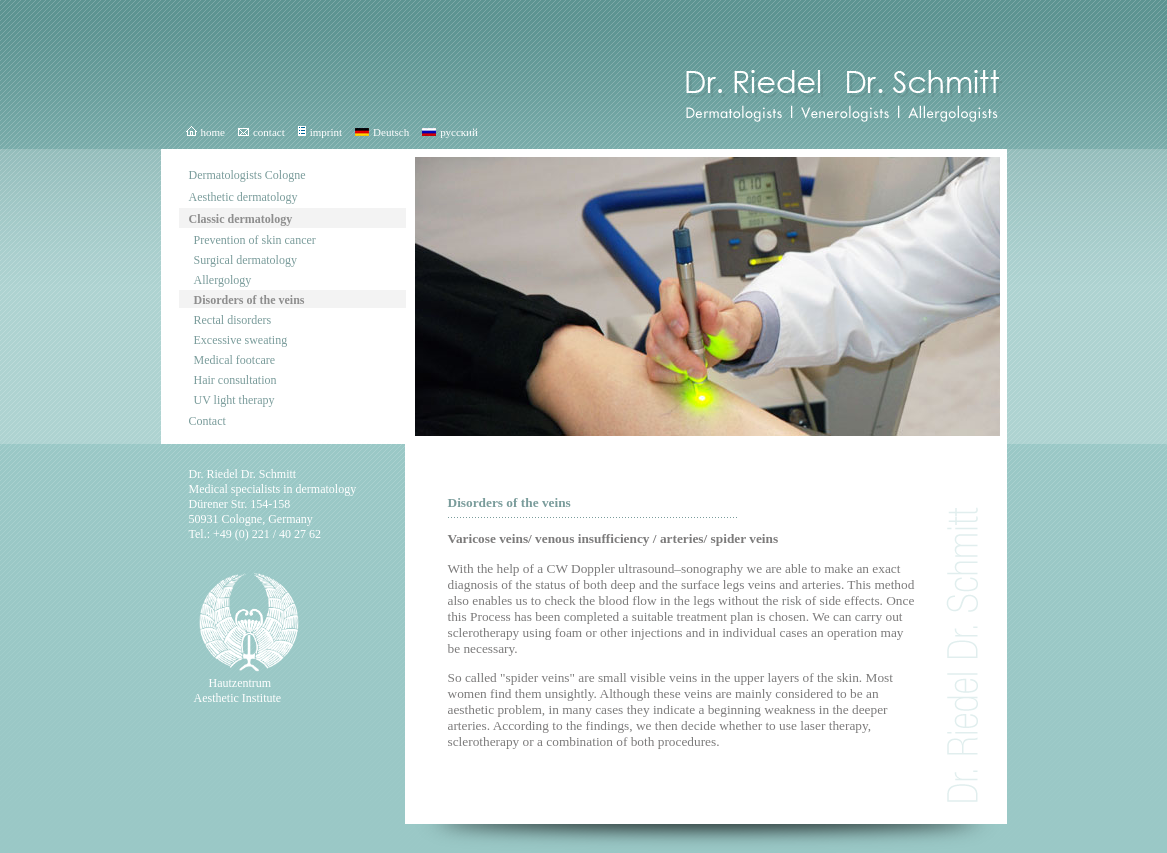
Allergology (223, 280)
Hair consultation (235, 380)
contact (261, 132)
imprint (320, 132)
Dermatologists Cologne (247, 175)
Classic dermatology (241, 219)
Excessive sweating (241, 340)
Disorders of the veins (249, 300)
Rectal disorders (233, 320)
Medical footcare (235, 360)
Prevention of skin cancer (255, 240)
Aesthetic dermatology (243, 197)
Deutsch (382, 132)
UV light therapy (234, 400)
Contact (207, 421)
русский (450, 132)
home (205, 132)
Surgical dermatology (245, 260)
